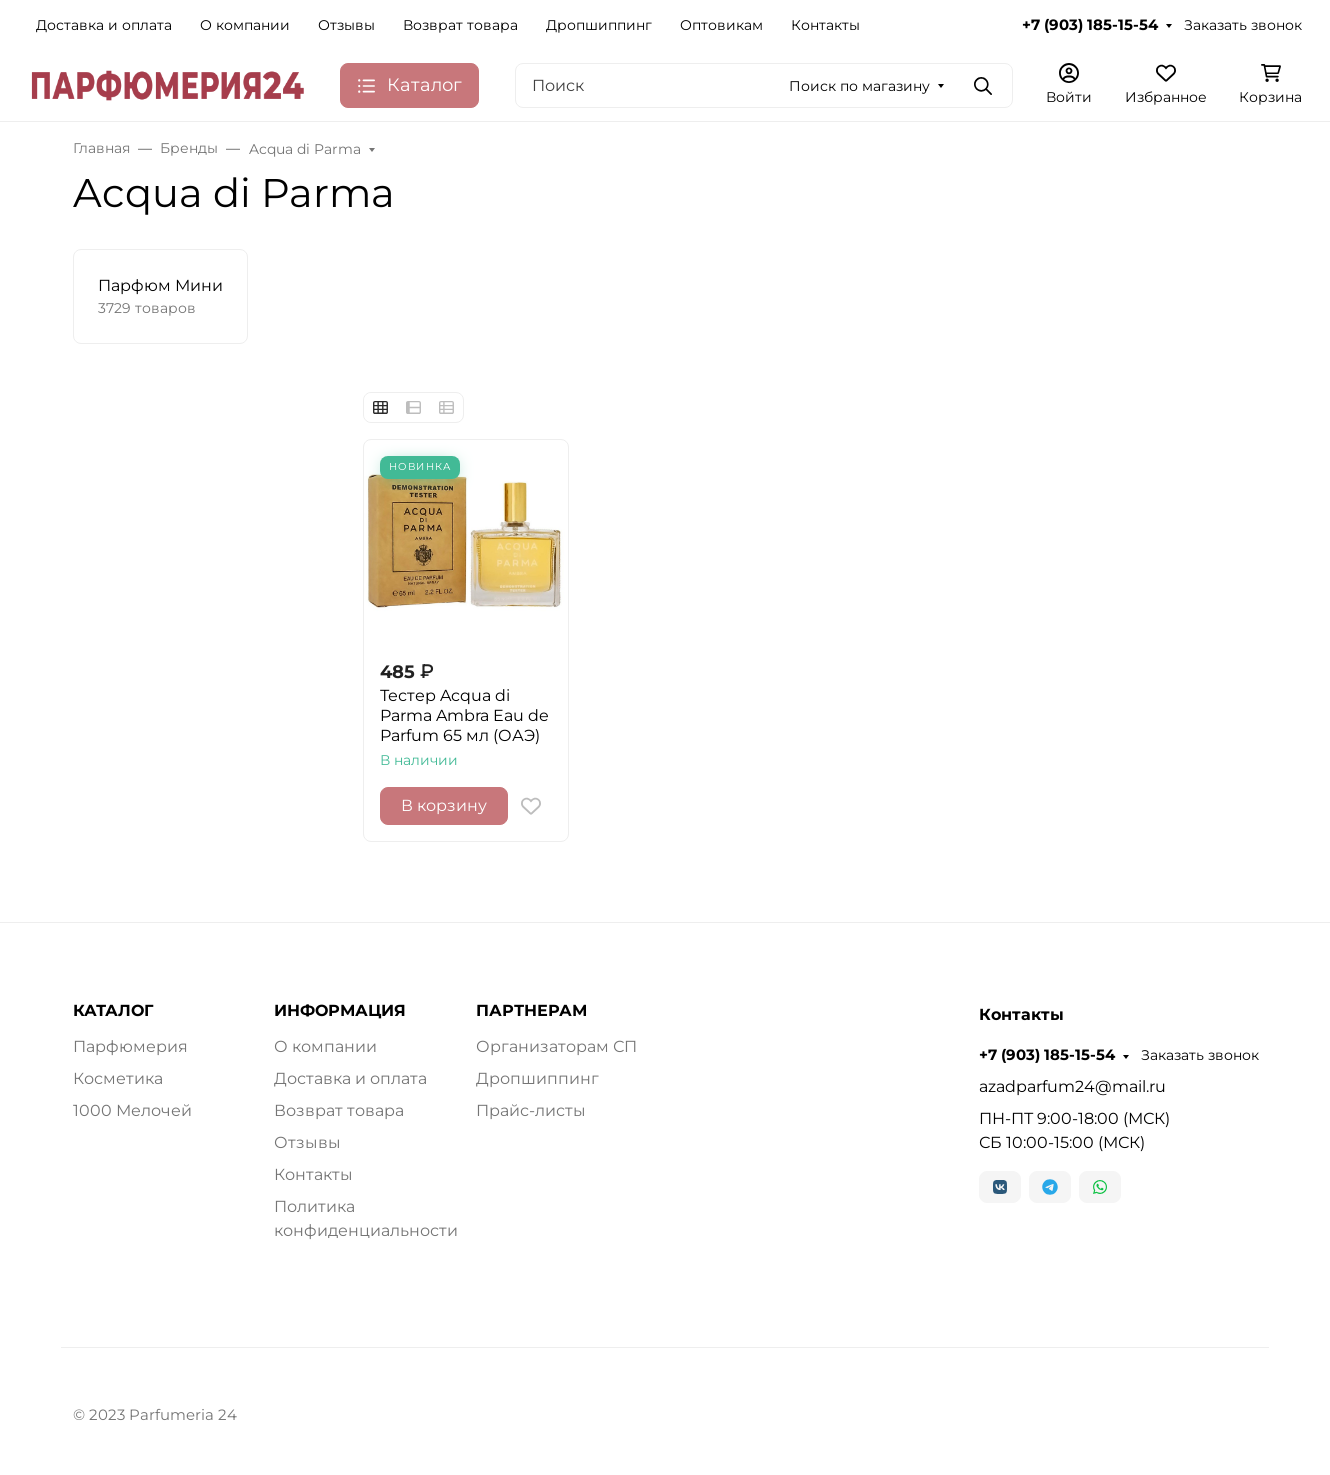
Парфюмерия (130, 1046)
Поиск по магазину (859, 86)
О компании (245, 25)
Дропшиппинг (599, 25)
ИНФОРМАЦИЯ (340, 1011)
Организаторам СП (556, 1046)
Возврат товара (460, 25)
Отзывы (346, 25)
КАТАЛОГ (113, 1011)
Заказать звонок (1243, 25)
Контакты (825, 25)
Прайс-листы (531, 1110)
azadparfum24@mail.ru (1072, 1086)
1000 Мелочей (132, 1110)
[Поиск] (764, 85)
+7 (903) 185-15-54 (1090, 25)
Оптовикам (721, 25)
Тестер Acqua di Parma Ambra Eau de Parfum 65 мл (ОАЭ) (464, 715)
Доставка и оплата (104, 25)
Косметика (118, 1078)
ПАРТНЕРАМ (531, 1011)
